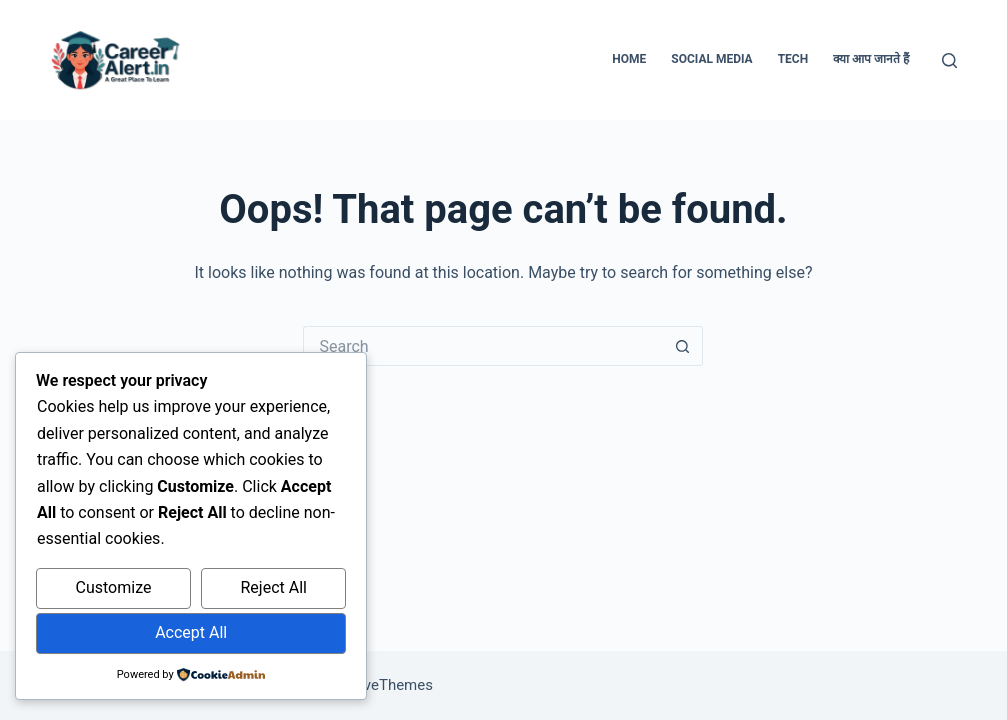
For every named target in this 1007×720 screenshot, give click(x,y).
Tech (793, 59)
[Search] (949, 60)
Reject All (273, 587)
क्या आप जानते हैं (871, 59)
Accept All (191, 632)
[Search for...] (483, 346)
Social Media (711, 59)
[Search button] (683, 346)
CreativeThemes (378, 685)
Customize (114, 587)
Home (629, 59)
